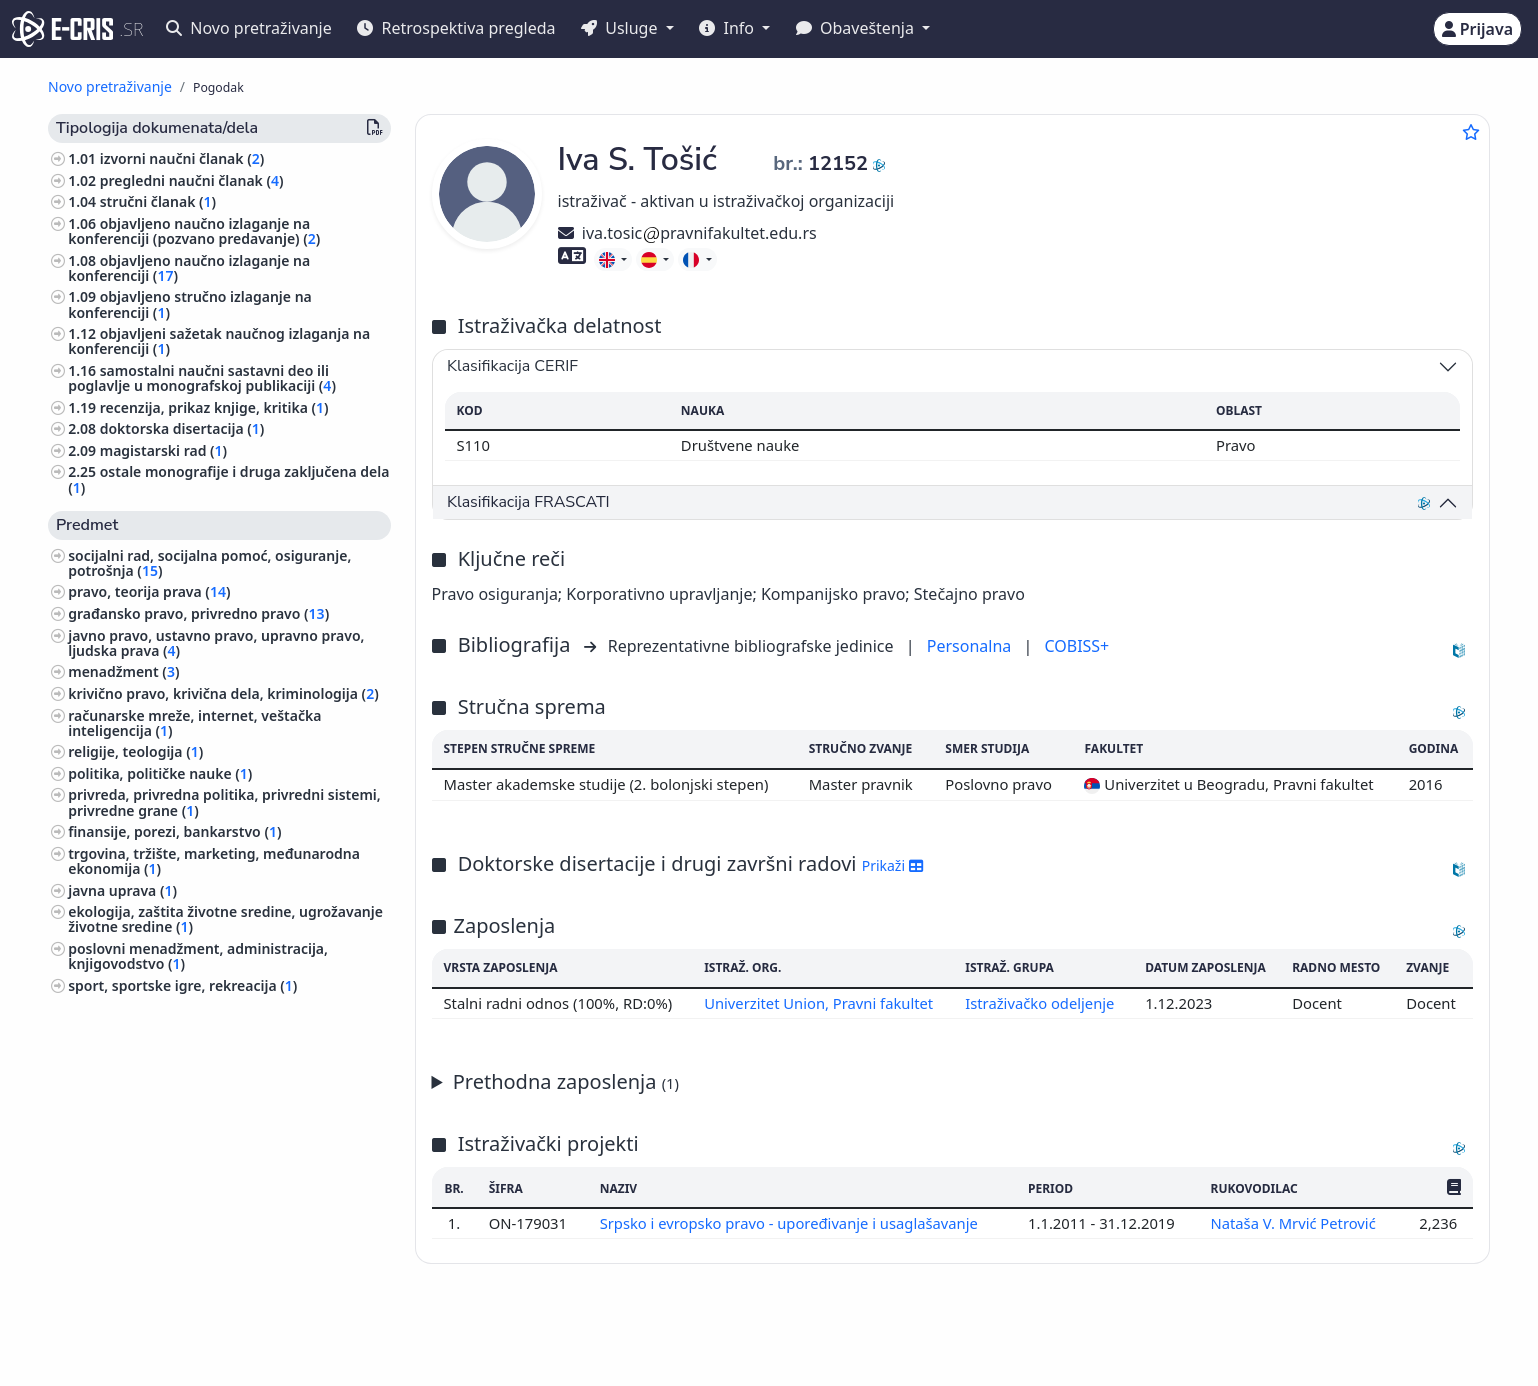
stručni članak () (158, 201)
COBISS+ (1076, 646)
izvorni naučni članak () (182, 158)
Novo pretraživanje (249, 28)
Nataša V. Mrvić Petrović (1295, 1223)
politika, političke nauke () (160, 773)
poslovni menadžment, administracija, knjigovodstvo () (198, 956)
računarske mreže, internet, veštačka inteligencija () (194, 723)
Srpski (718, 1339)
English (816, 1339)
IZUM (178, 1338)
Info (728, 28)
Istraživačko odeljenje (1040, 1003)
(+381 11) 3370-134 (1207, 1338)
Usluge (621, 28)
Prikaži (892, 865)
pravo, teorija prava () (149, 591)
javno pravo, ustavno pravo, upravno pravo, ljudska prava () (216, 643)
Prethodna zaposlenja (566, 1081)
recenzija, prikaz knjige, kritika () (214, 407)
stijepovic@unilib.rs (1357, 1338)
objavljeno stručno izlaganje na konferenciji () (190, 304)
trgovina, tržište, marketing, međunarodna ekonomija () (214, 861)
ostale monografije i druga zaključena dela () (228, 479)
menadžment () (123, 671)
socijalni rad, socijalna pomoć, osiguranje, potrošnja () (209, 563)
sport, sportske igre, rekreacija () (182, 985)
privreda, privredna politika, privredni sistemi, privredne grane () (224, 802)
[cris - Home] (62, 29)
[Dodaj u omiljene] (1471, 132)
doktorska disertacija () (182, 428)
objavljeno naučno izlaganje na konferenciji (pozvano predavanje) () (194, 231)
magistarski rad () (163, 450)
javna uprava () (122, 890)
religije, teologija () (135, 751)
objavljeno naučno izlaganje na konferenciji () (189, 268)
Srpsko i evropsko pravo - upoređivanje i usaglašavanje (790, 1223)
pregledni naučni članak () (192, 180)
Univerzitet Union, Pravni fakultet (819, 1003)
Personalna (971, 646)
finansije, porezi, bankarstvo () (174, 831)
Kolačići (256, 1359)
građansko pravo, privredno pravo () (198, 613)
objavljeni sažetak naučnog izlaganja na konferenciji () (219, 341)
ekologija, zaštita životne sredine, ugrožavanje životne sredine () (225, 919)
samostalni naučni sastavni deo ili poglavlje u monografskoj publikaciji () (202, 378)
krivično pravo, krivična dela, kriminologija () (223, 693)
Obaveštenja (857, 28)
